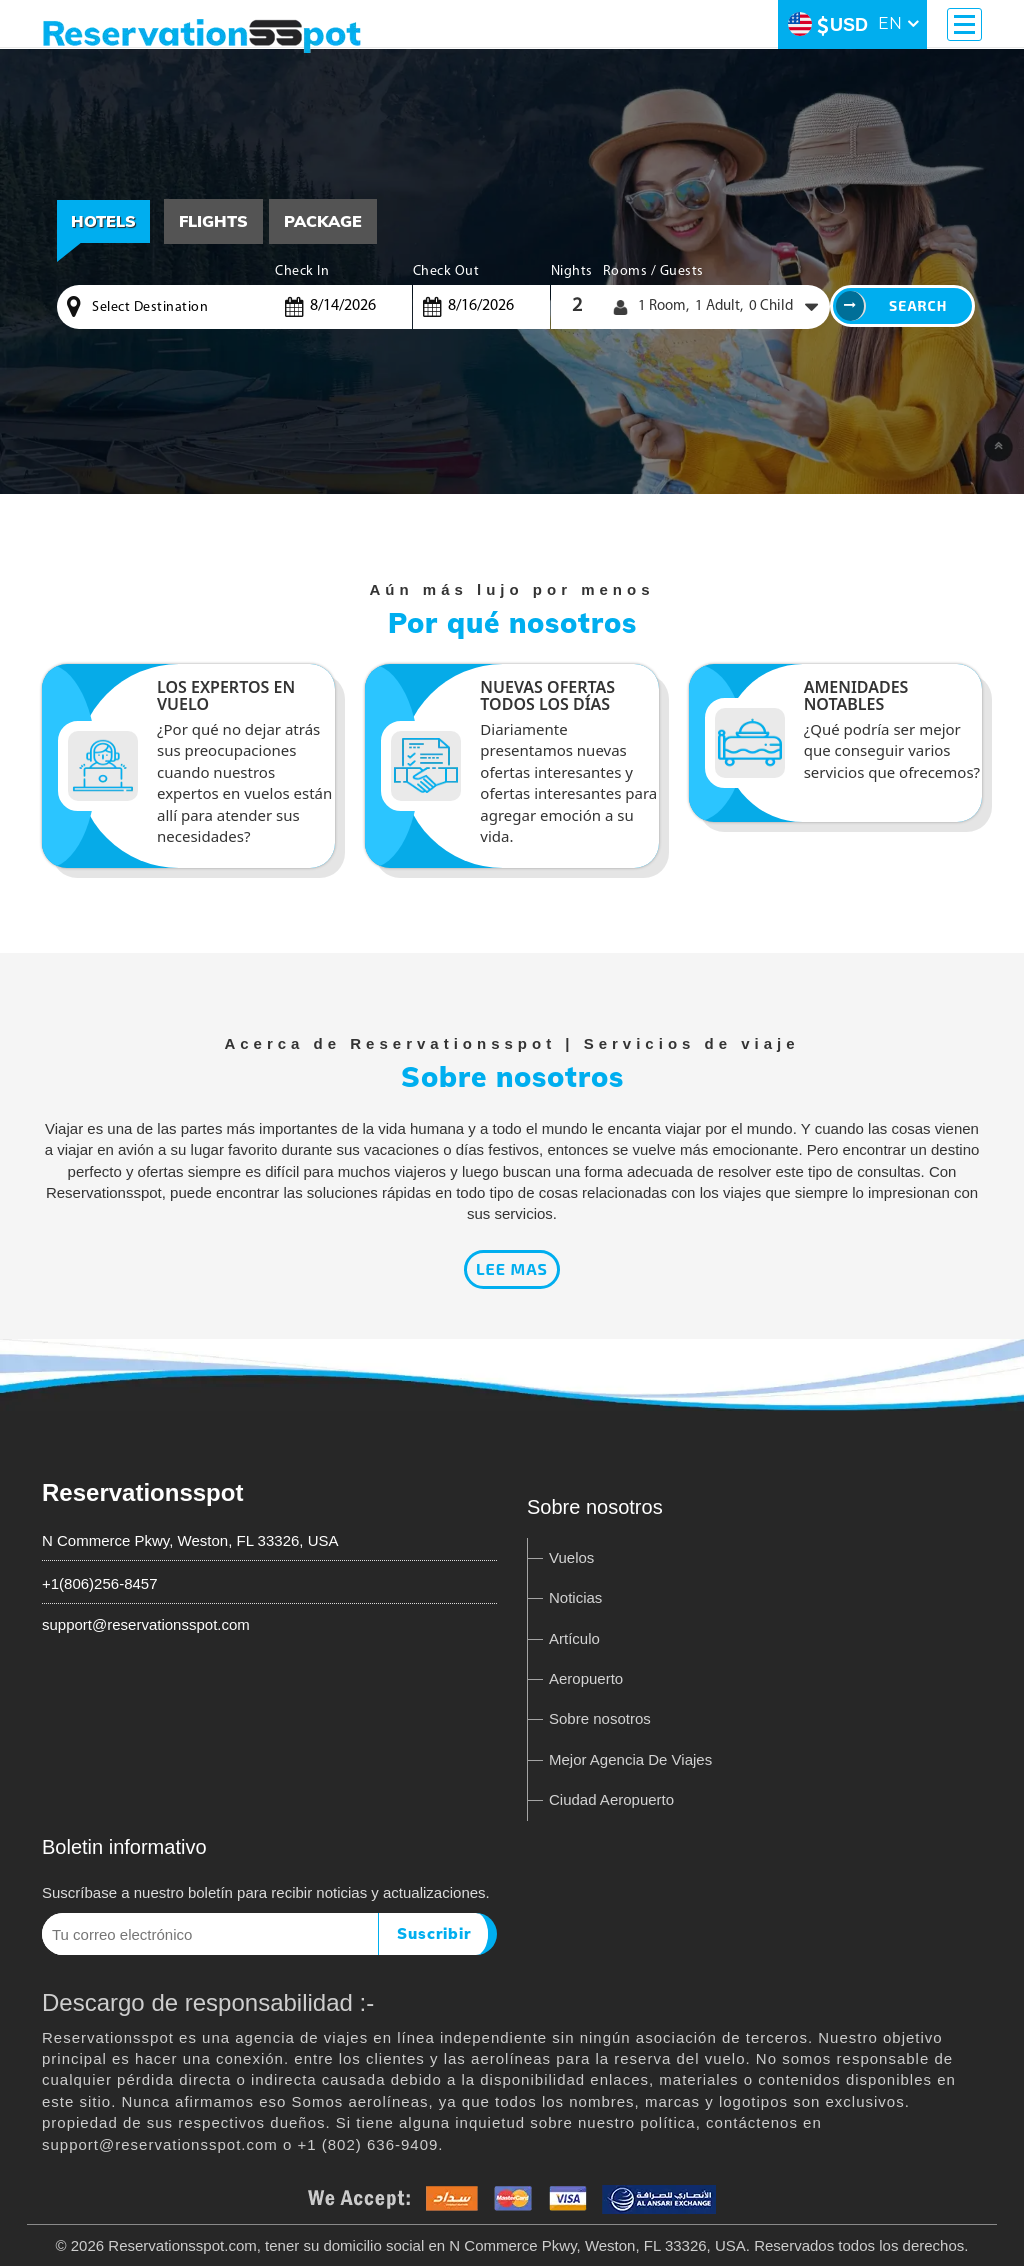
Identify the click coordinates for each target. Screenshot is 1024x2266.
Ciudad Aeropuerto (611, 1799)
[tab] (213, 221)
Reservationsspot (142, 1492)
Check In (302, 271)
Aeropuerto (586, 1678)
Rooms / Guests (653, 271)
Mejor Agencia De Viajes (630, 1759)
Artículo (574, 1638)
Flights (213, 221)
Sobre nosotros (600, 1718)
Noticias (575, 1597)
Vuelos (571, 1557)
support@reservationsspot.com (146, 1624)
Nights (572, 271)
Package (323, 221)
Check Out (446, 271)
